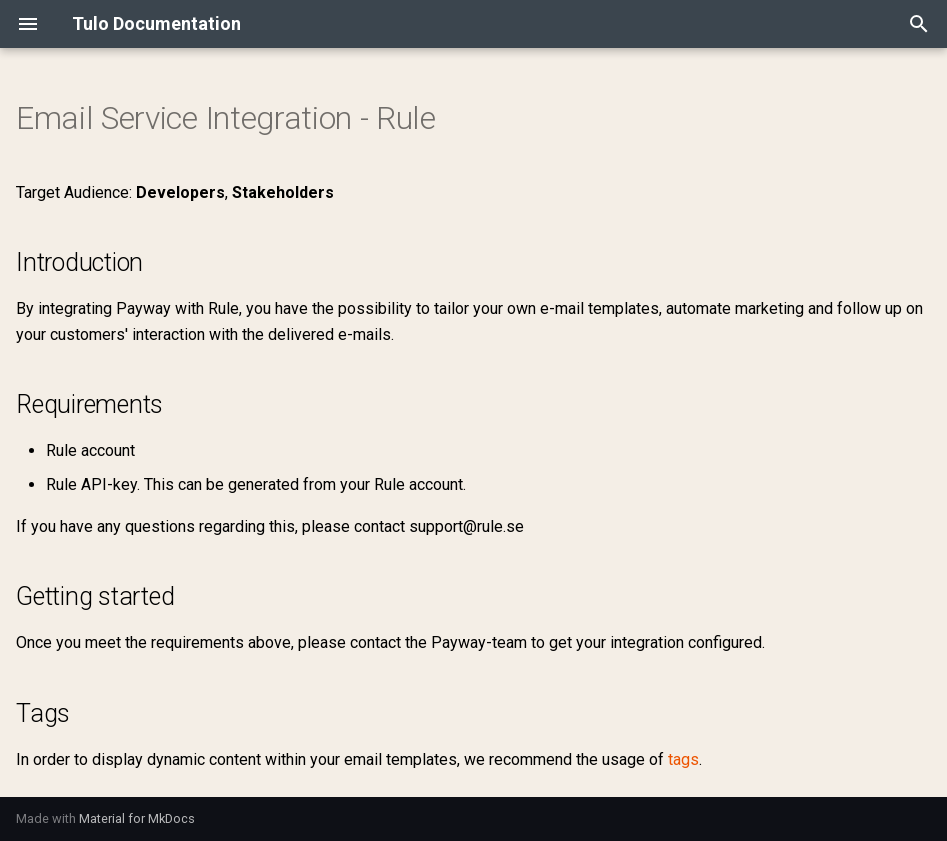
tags (683, 759)
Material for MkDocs (137, 818)
